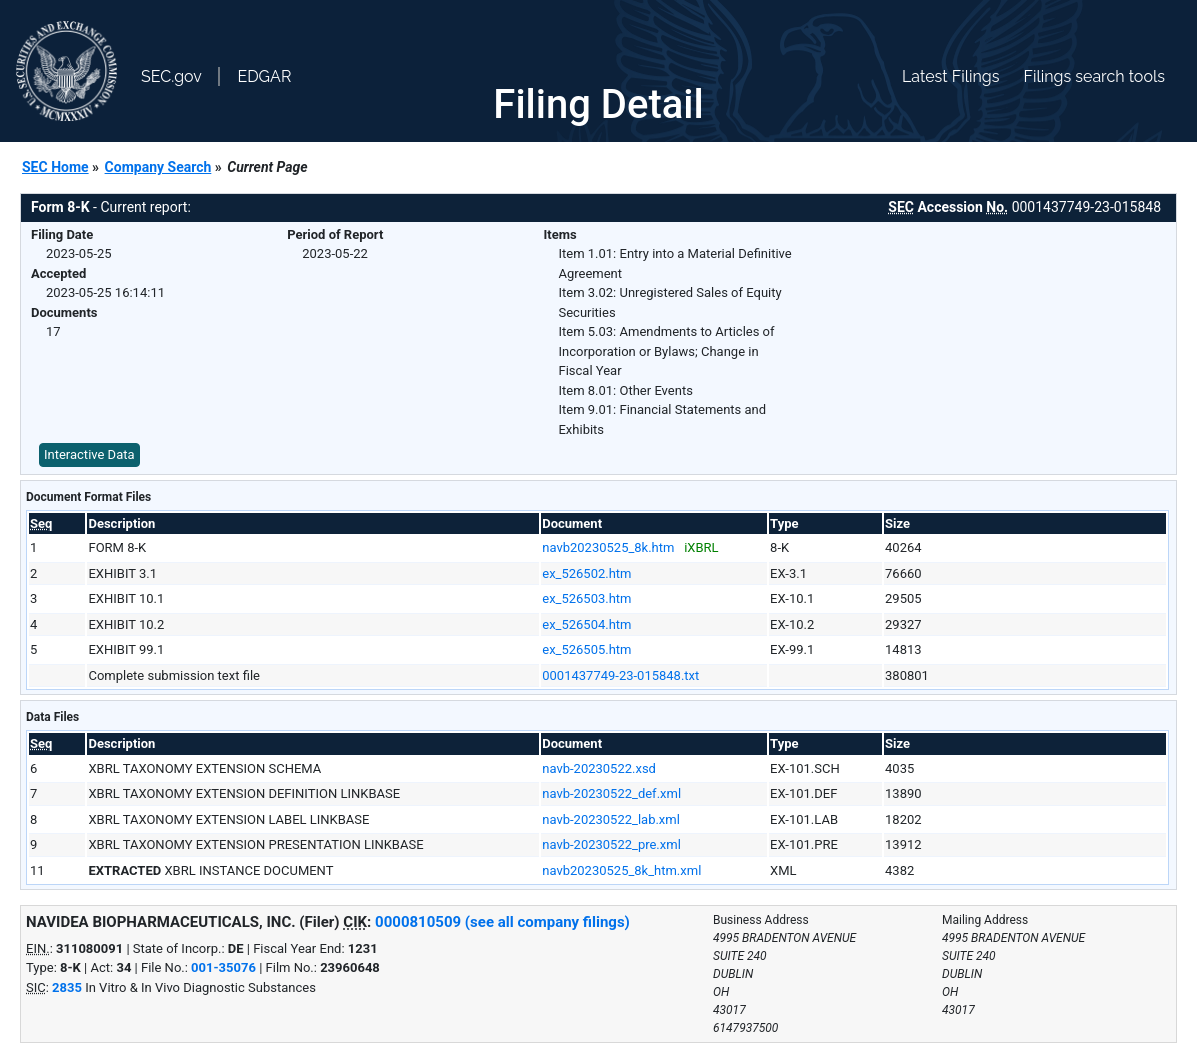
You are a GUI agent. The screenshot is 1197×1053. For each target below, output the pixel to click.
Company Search (158, 167)
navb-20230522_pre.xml (611, 844)
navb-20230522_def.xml (611, 793)
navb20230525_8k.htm (608, 547)
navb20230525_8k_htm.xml (621, 870)
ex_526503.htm (586, 598)
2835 (67, 987)
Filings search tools (1094, 76)
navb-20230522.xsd (599, 768)
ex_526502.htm (586, 573)
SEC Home (55, 167)
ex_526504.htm (586, 624)
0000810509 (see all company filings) (502, 922)
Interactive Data (89, 454)
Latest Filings (950, 76)
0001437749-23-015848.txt (620, 675)
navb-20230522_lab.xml (611, 819)
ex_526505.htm (586, 649)
